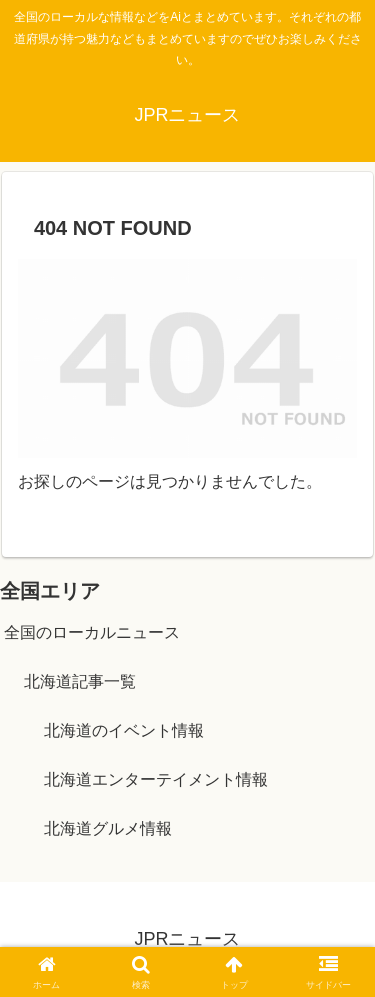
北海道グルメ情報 (108, 828)
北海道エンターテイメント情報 (156, 779)
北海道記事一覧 (80, 681)
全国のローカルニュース (92, 632)
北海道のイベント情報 (124, 730)
